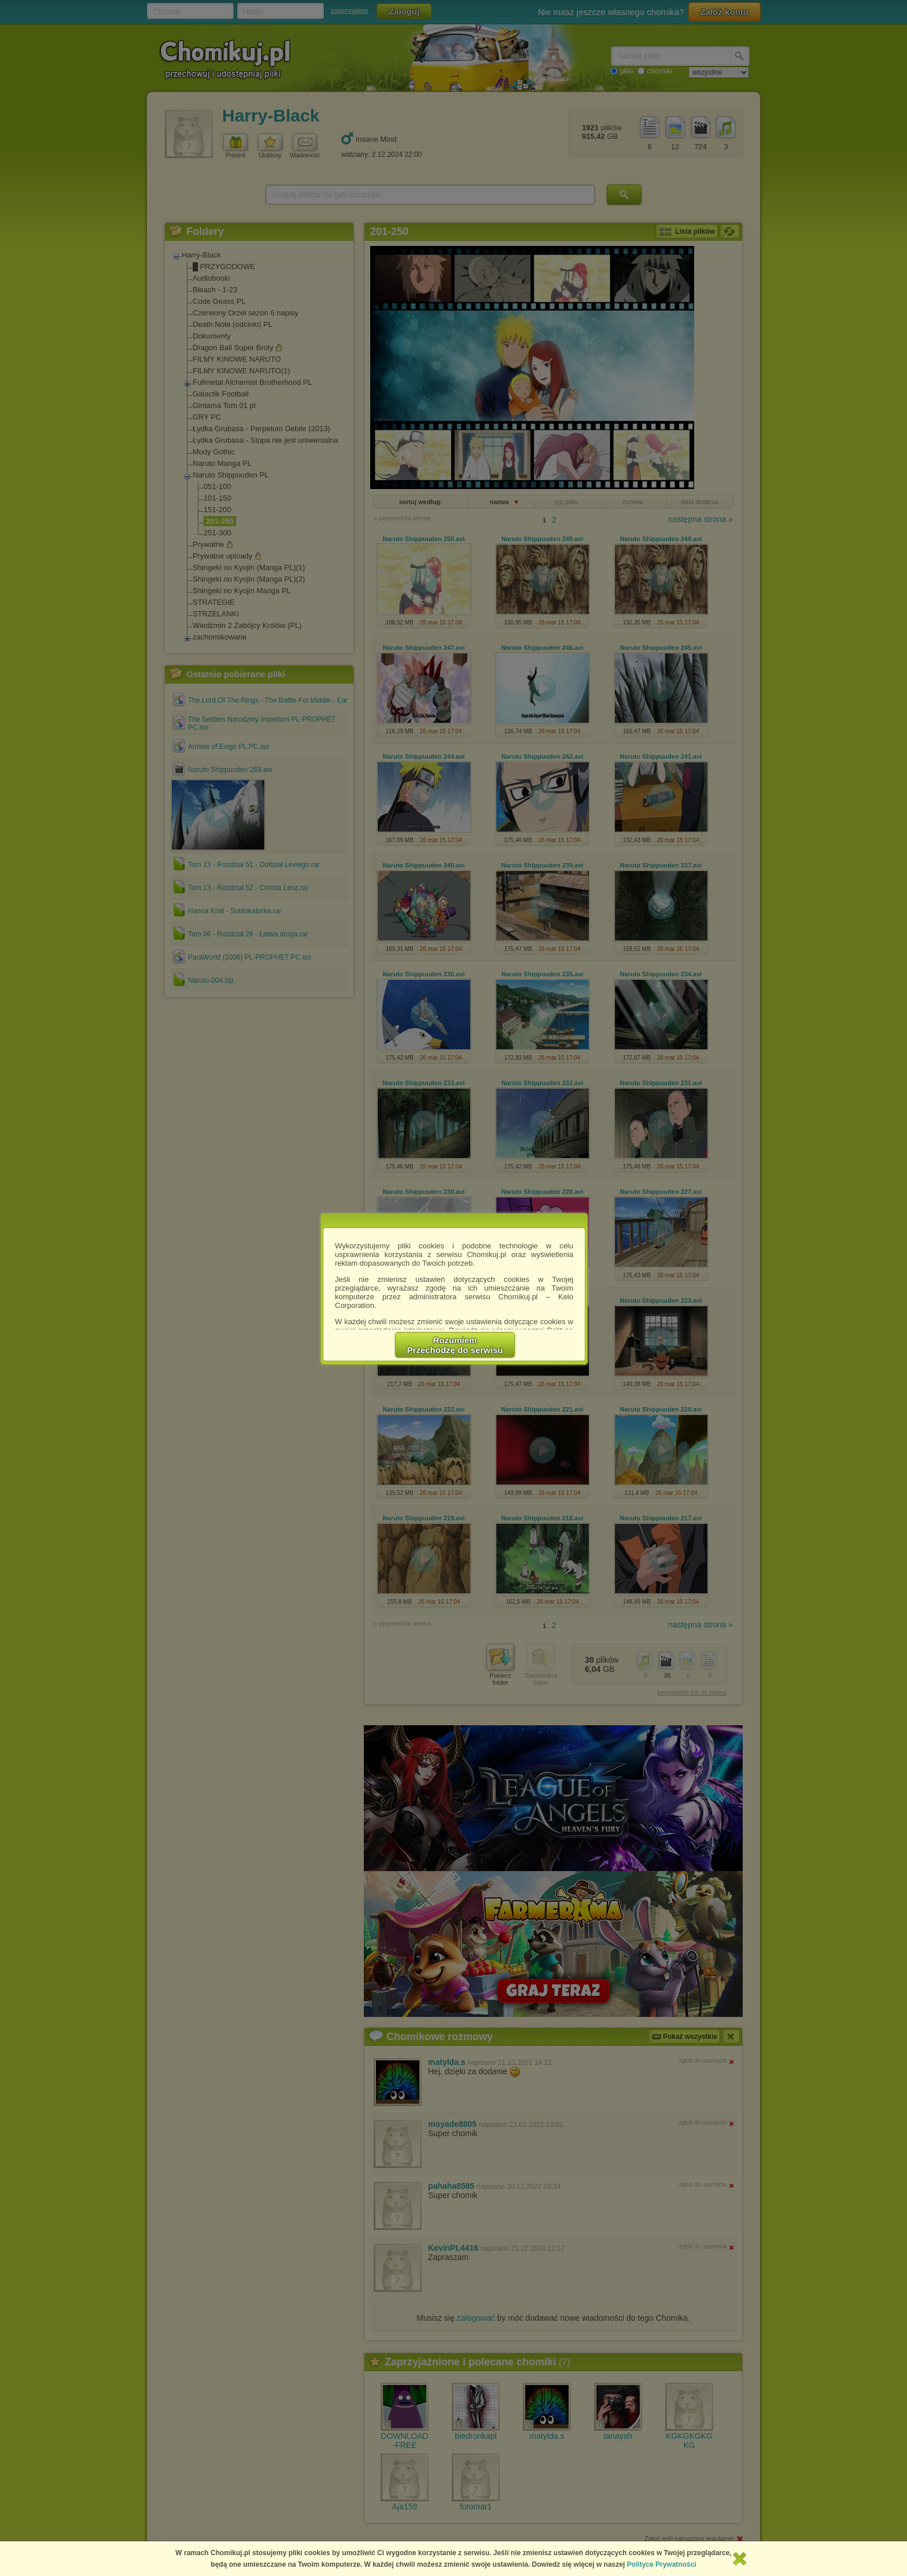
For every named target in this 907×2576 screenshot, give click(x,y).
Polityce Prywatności (661, 2564)
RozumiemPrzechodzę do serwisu (455, 1345)
